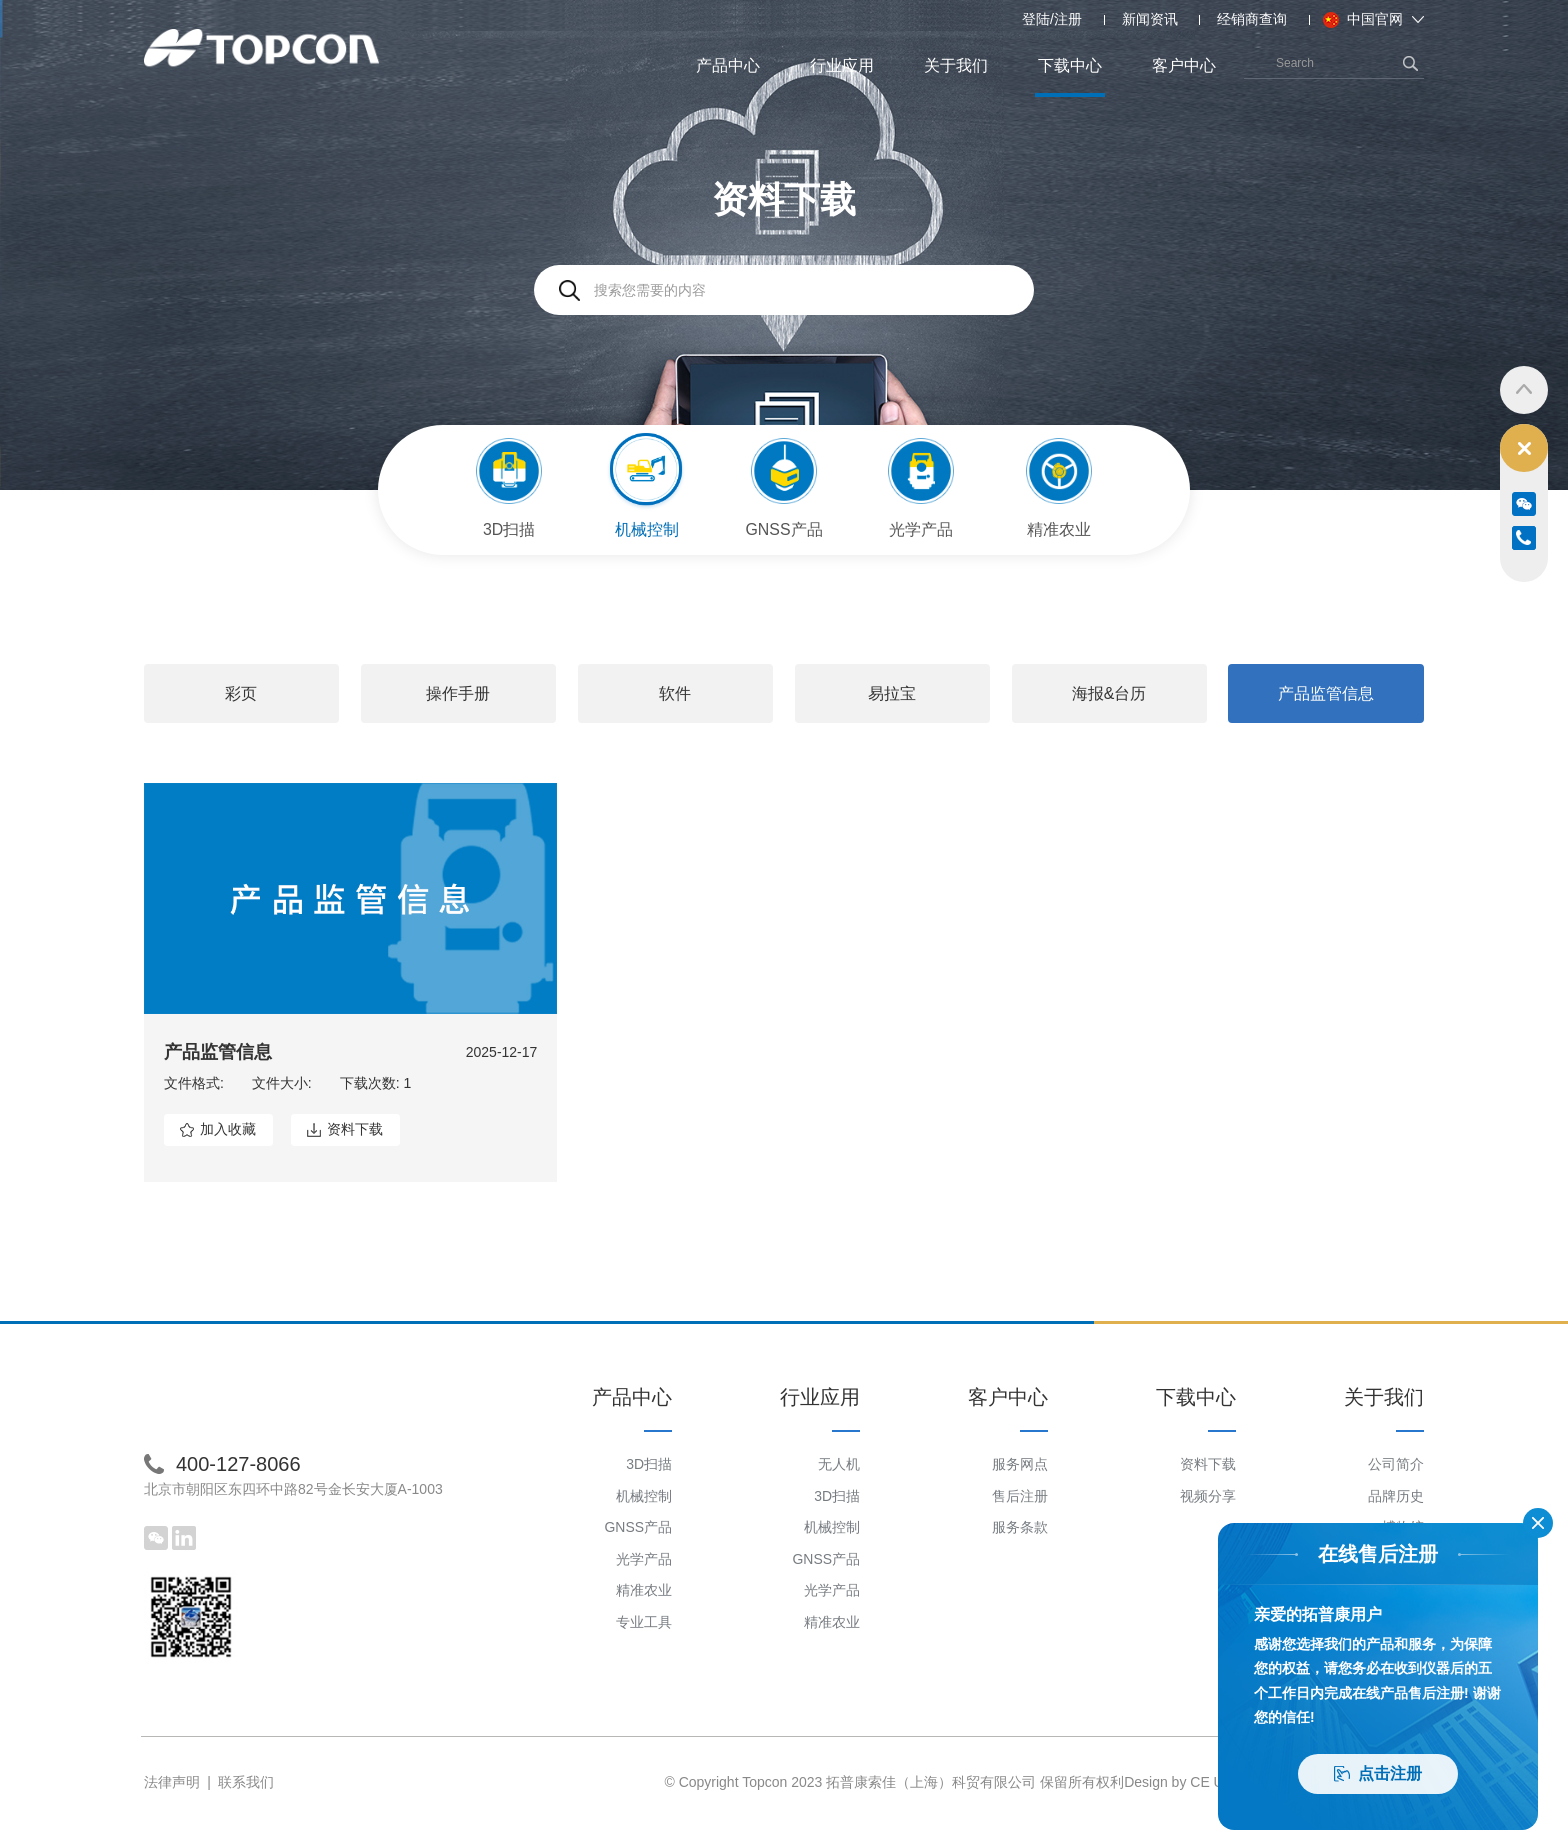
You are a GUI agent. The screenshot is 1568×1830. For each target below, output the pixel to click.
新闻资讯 (1150, 19)
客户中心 (1184, 65)
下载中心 (1070, 77)
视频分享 (1208, 1498)
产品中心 (728, 65)
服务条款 (1020, 1529)
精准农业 (644, 1592)
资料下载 (356, 1130)
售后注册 (1020, 1498)
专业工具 (644, 1624)
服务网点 (1020, 1466)
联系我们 (246, 1784)
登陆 (1036, 19)
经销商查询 (1252, 19)
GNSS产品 (638, 1529)
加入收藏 (228, 1130)
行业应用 (842, 65)
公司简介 (1396, 1466)
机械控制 (644, 1498)
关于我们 (956, 65)
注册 (1068, 19)
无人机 (839, 1466)
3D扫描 (649, 1466)
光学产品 (644, 1561)
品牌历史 (1396, 1498)
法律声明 (172, 1784)
